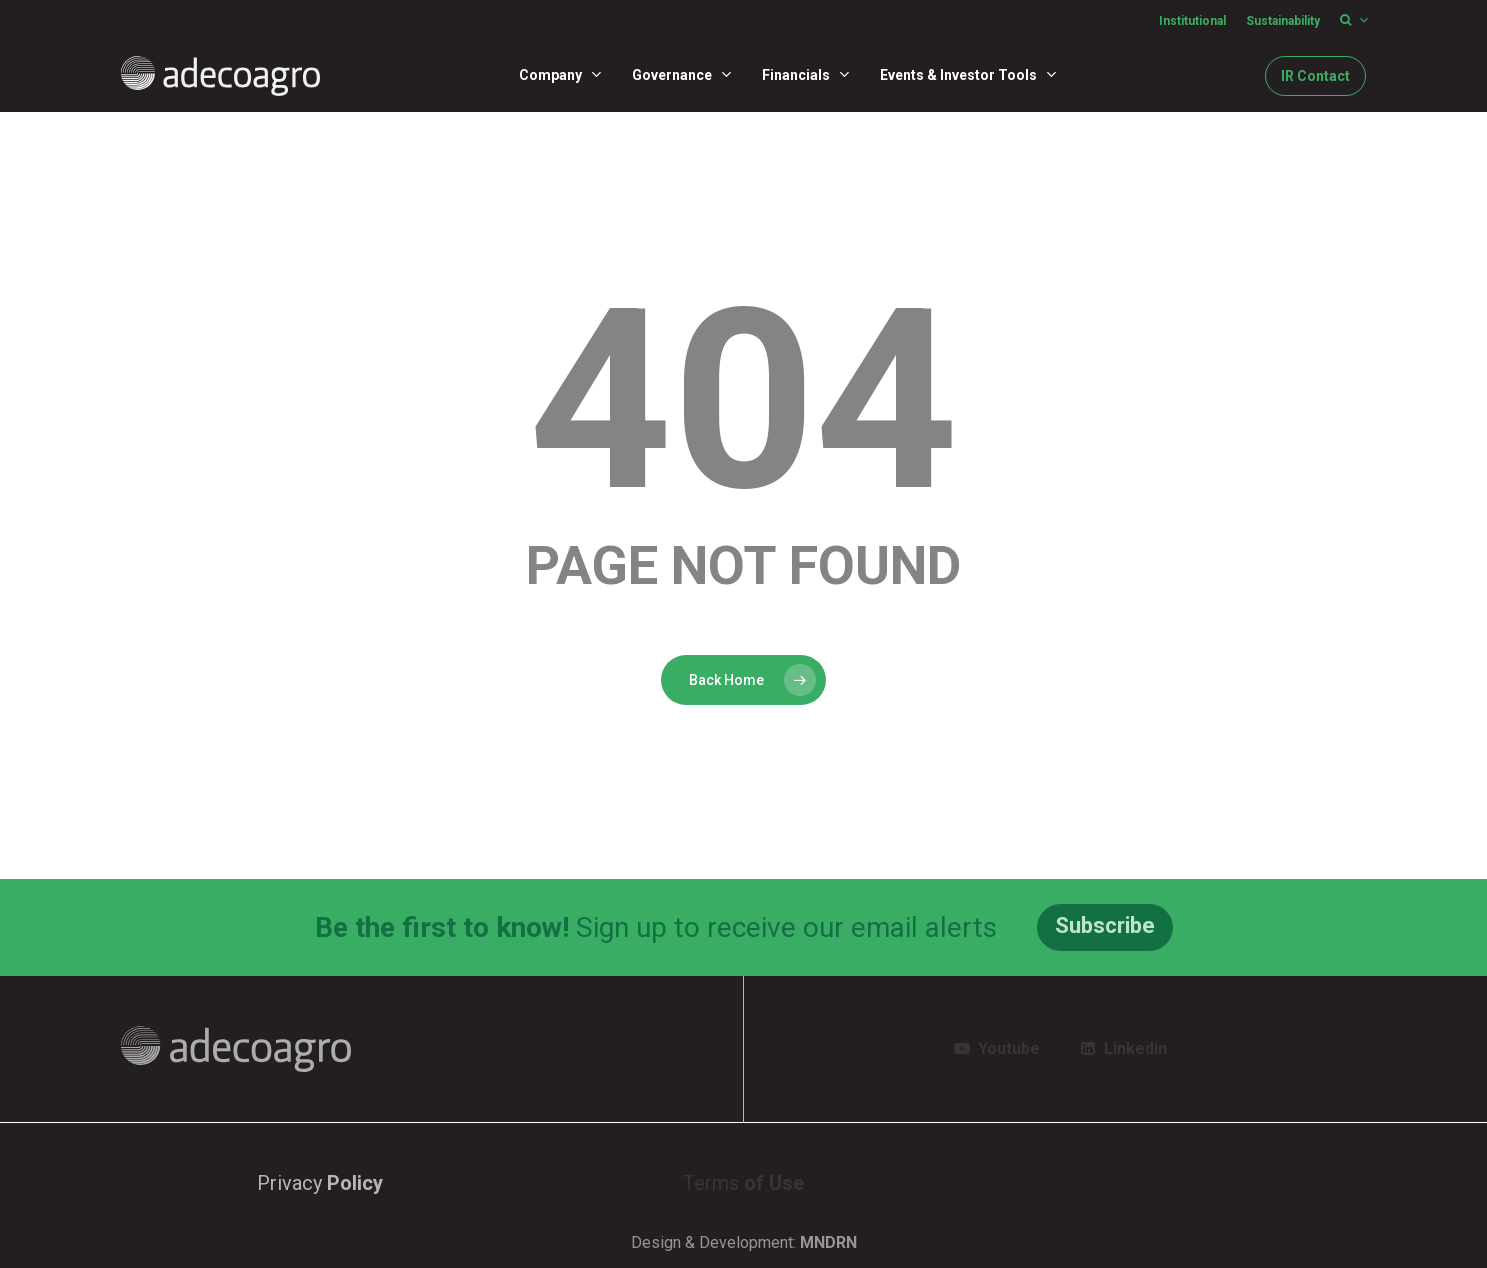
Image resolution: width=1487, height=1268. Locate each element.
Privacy (320, 1183)
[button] (1105, 927)
